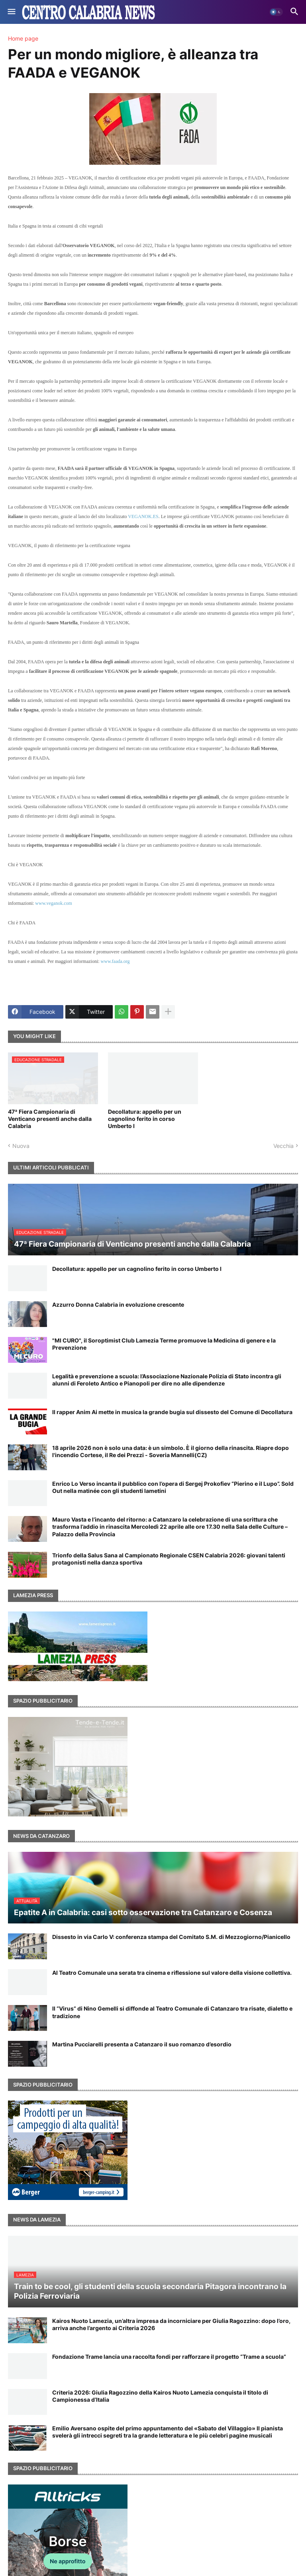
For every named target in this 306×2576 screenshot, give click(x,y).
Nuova (20, 1145)
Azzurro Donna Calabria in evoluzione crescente (118, 1304)
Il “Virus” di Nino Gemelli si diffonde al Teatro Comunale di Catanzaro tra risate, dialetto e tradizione (172, 2012)
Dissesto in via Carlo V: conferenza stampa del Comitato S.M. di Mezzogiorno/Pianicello (171, 1936)
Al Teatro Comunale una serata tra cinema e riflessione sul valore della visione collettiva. (172, 1972)
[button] (11, 12)
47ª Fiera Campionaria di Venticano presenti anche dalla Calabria (50, 1118)
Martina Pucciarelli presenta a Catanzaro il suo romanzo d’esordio (141, 2044)
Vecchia (283, 1145)
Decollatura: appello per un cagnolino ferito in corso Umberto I (144, 1118)
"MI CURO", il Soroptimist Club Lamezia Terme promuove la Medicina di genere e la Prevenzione (164, 1344)
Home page (23, 38)
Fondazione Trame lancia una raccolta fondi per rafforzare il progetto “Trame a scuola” (169, 2356)
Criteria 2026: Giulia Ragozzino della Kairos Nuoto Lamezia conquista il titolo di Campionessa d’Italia (160, 2396)
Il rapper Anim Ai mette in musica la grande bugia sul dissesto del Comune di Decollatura (172, 1412)
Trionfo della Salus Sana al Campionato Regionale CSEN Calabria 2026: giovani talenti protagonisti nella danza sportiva (168, 1559)
